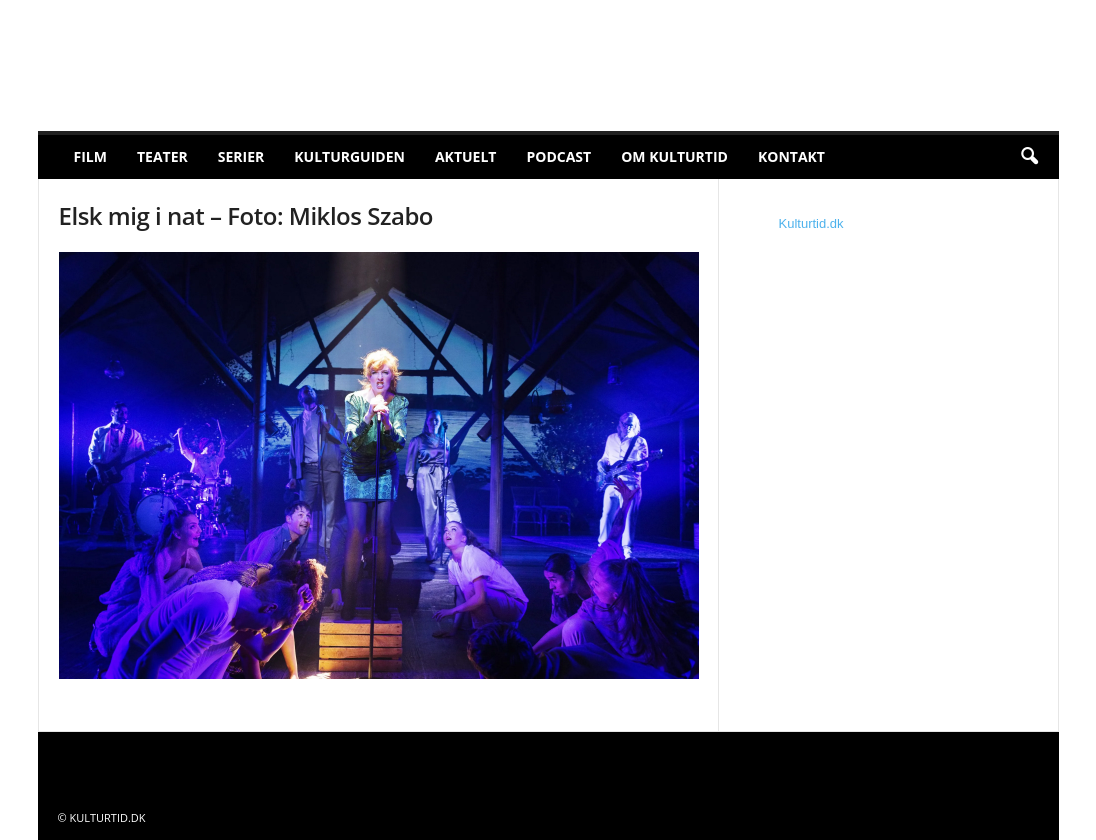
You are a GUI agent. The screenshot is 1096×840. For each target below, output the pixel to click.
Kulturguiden (349, 156)
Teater (162, 156)
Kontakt (791, 156)
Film (90, 156)
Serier (241, 156)
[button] (1029, 157)
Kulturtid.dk (811, 223)
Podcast (558, 156)
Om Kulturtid (674, 156)
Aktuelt (466, 156)
